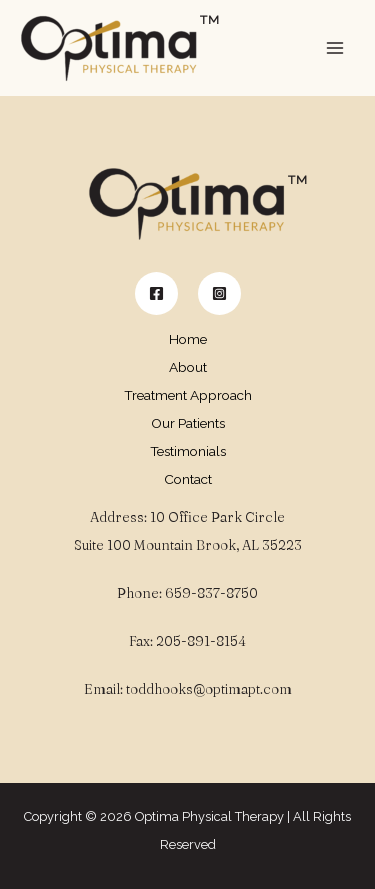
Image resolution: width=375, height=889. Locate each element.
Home (188, 339)
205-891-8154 (201, 641)
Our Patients (188, 423)
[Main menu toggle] (335, 48)
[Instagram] (219, 293)
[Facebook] (156, 293)
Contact (188, 479)
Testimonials (188, 451)
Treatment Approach (188, 395)
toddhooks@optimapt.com (209, 689)
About (188, 367)
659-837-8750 (211, 593)
